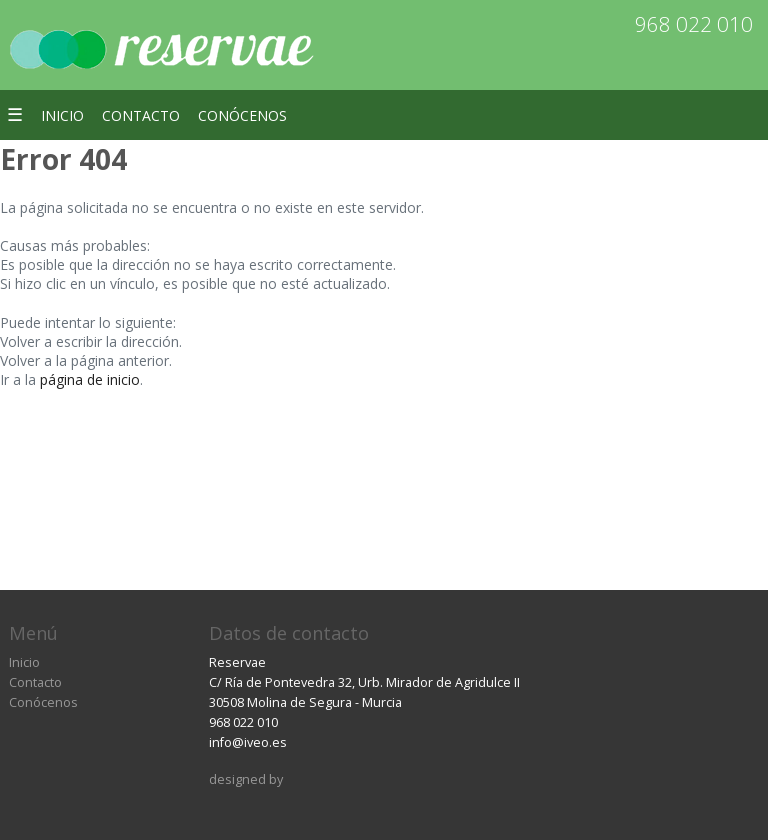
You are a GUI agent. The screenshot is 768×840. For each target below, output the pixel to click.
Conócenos (242, 115)
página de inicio (90, 379)
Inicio (62, 115)
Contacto (141, 115)
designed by (246, 779)
